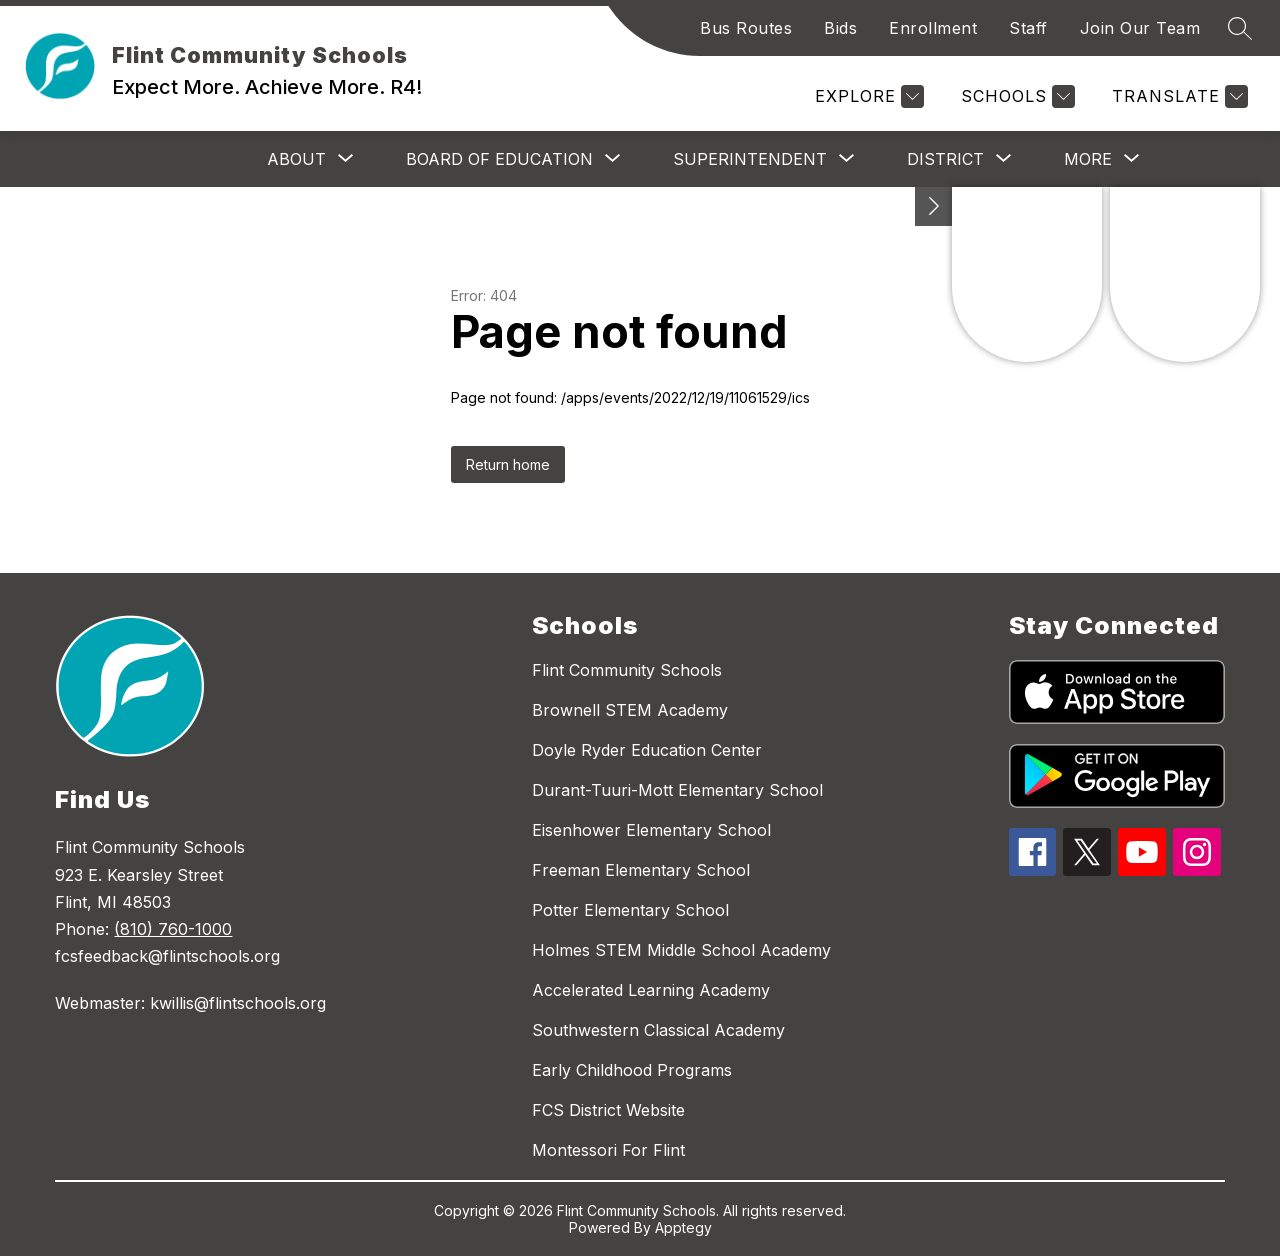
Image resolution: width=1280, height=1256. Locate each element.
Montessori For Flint (608, 1150)
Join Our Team (1140, 28)
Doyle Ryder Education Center (647, 750)
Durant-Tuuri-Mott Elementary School (677, 790)
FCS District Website (608, 1110)
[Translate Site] (1177, 96)
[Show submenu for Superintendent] (750, 159)
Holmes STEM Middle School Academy (681, 950)
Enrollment (933, 28)
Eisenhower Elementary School (651, 830)
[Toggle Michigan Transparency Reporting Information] (934, 206)
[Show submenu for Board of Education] (499, 159)
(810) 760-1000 (173, 929)
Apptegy (683, 1227)
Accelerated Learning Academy (651, 990)
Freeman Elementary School (641, 870)
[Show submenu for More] (1088, 159)
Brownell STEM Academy (630, 710)
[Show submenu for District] (945, 159)
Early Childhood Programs (632, 1070)
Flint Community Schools (627, 670)
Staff (1028, 28)
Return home (508, 464)
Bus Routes (746, 28)
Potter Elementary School (630, 910)
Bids (840, 28)
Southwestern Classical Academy (658, 1030)
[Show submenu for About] (296, 159)
